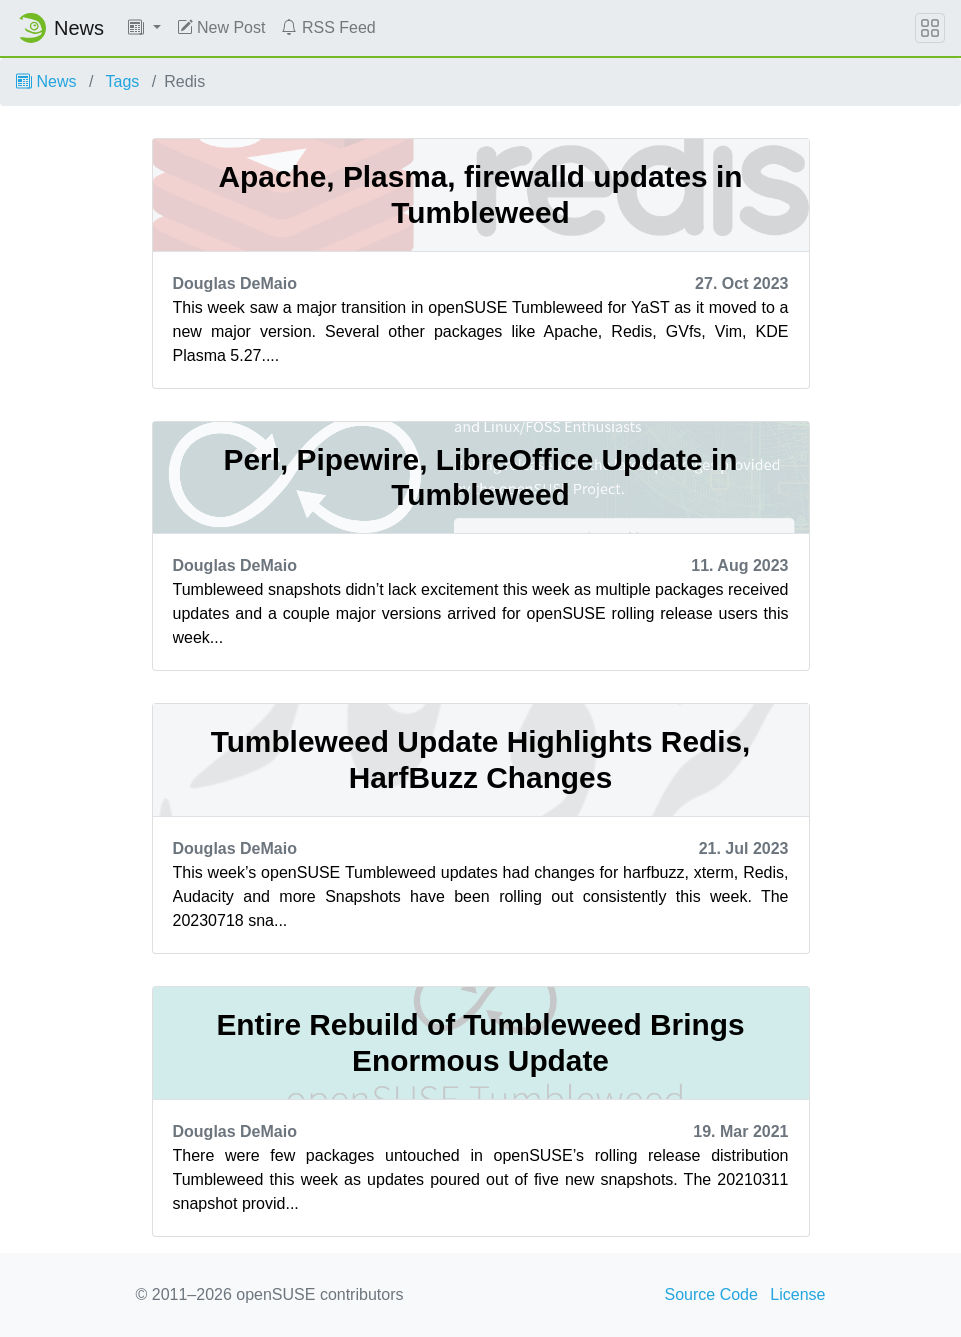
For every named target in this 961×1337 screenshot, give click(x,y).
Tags (123, 81)
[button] (144, 28)
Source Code (711, 1294)
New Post (221, 27)
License (797, 1294)
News (46, 81)
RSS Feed (328, 27)
